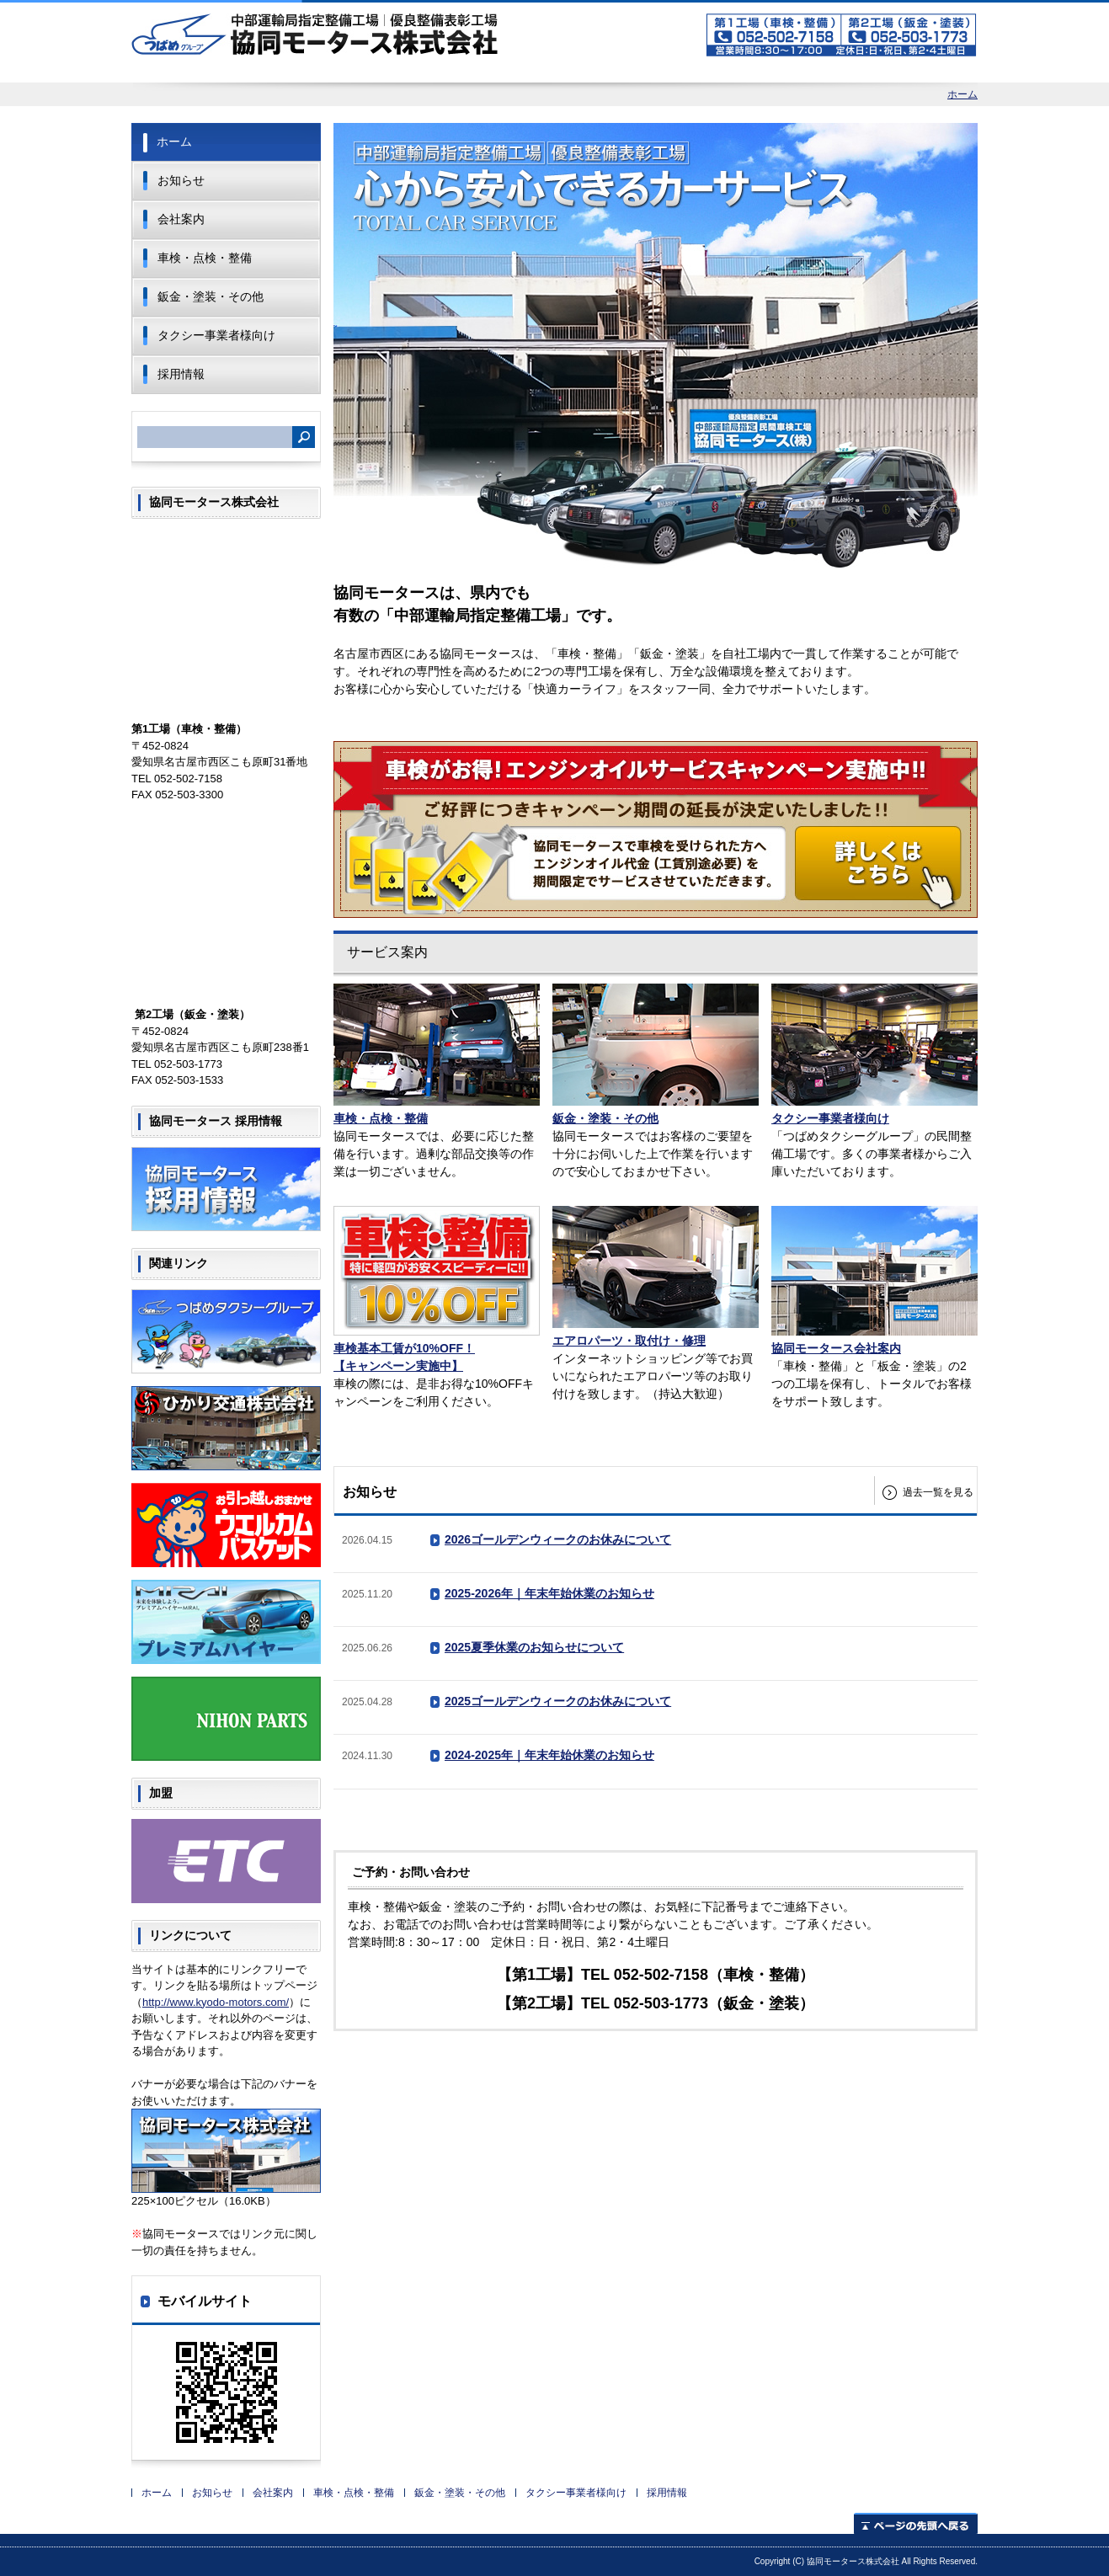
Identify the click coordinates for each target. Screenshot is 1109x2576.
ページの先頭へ (916, 2523)
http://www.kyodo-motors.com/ (215, 2002)
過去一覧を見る (938, 1492)
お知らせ (181, 180)
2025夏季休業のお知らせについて (534, 1647)
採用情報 (181, 374)
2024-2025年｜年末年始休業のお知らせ (549, 1755)
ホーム (962, 94)
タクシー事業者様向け (216, 335)
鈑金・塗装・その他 (210, 296)
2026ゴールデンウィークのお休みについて (558, 1539)
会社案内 (181, 219)
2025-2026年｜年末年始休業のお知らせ (549, 1593)
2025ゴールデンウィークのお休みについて (558, 1701)
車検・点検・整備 (204, 257)
